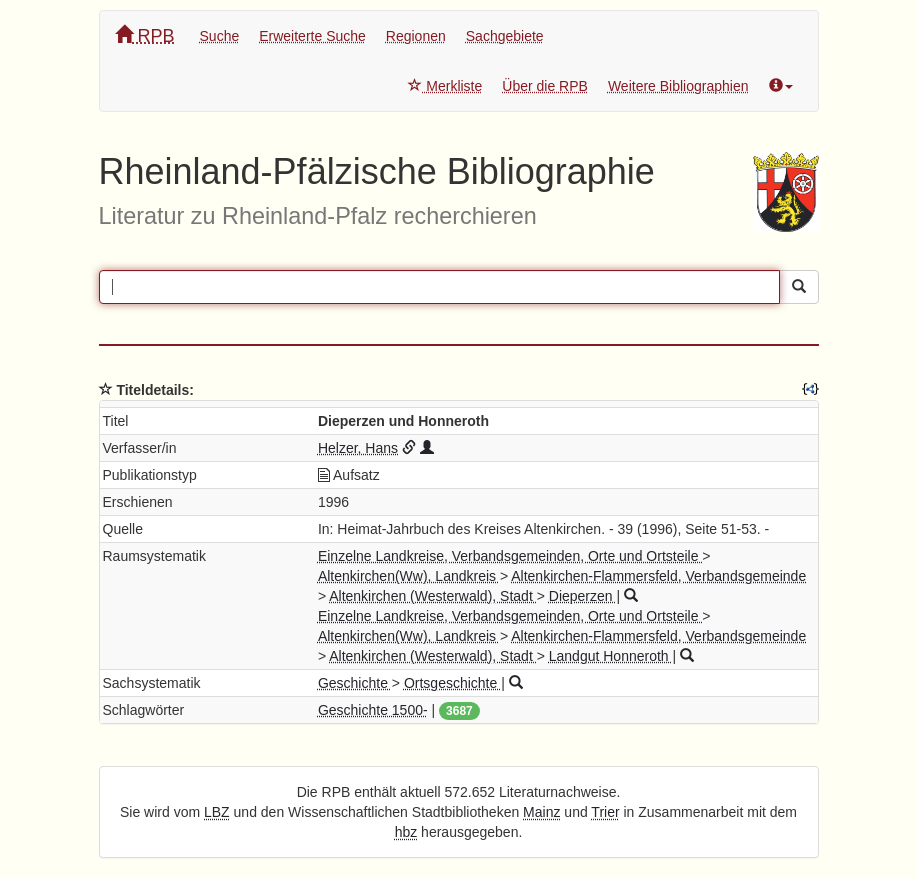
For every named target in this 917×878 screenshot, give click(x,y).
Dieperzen (583, 596)
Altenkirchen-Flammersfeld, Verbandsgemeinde (658, 576)
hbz (406, 832)
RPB (145, 35)
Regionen (416, 36)
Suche (220, 36)
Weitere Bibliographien (678, 86)
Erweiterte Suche (312, 36)
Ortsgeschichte (452, 683)
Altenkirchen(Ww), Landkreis (409, 576)
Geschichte (355, 683)
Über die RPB (545, 86)
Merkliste (445, 86)
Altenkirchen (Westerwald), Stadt (433, 596)
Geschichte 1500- (373, 710)
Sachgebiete (505, 36)
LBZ (217, 812)
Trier (605, 812)
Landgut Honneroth (611, 656)
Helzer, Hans (358, 448)
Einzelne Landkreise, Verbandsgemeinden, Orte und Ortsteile (510, 556)
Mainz (541, 812)
